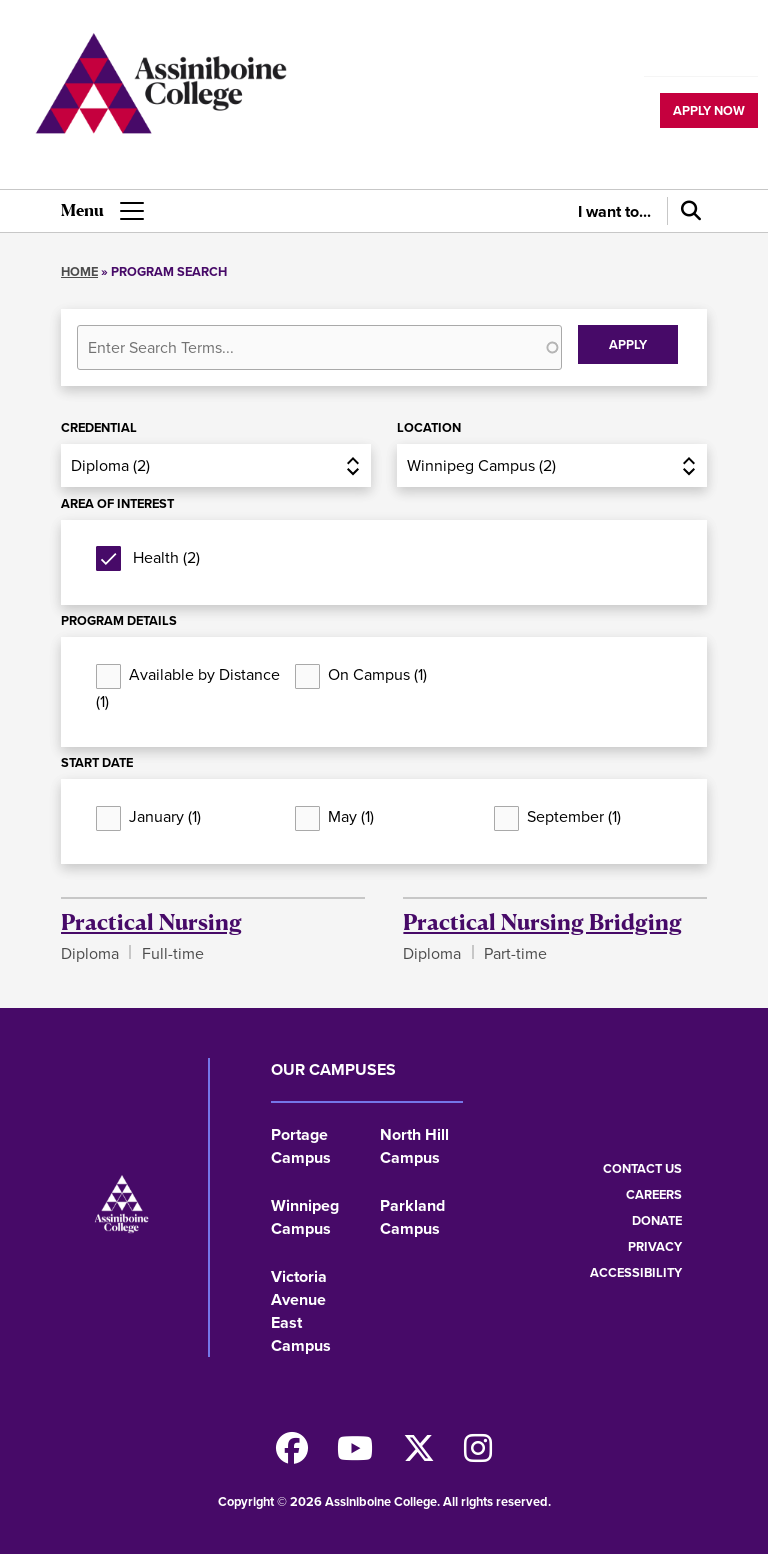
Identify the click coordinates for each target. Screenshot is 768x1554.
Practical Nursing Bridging (542, 921)
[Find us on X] (419, 1454)
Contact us (642, 1168)
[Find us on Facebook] (292, 1454)
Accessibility (636, 1272)
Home (79, 271)
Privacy (655, 1246)
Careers (654, 1194)
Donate (657, 1220)
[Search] (687, 211)
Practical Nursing (151, 921)
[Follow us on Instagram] (478, 1454)
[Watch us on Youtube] (355, 1454)
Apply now (709, 110)
